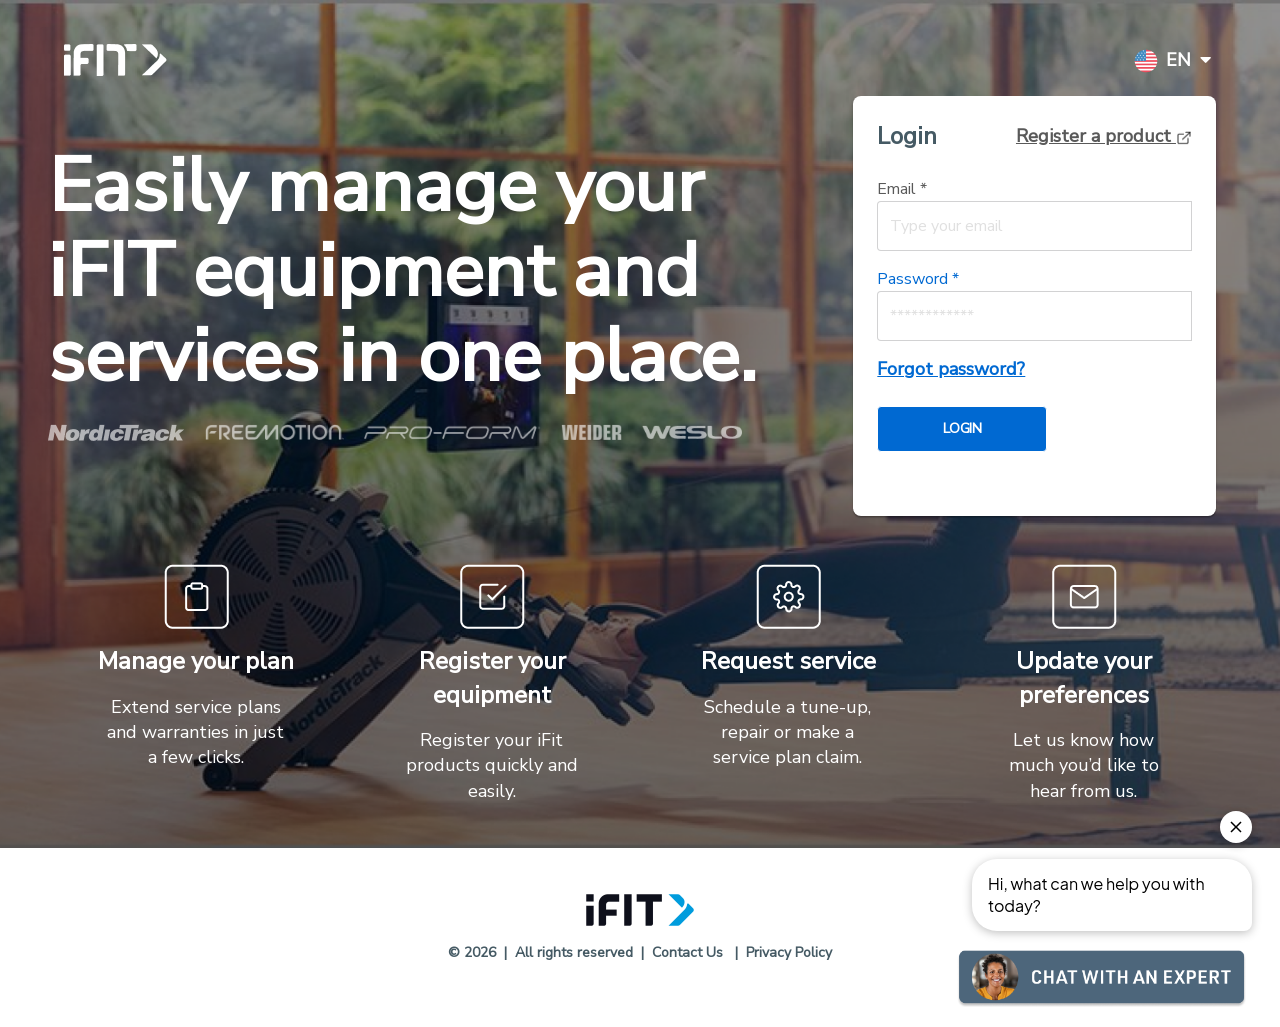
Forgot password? (951, 369)
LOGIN (962, 428)
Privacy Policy (789, 952)
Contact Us (687, 952)
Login (907, 136)
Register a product (1104, 136)
